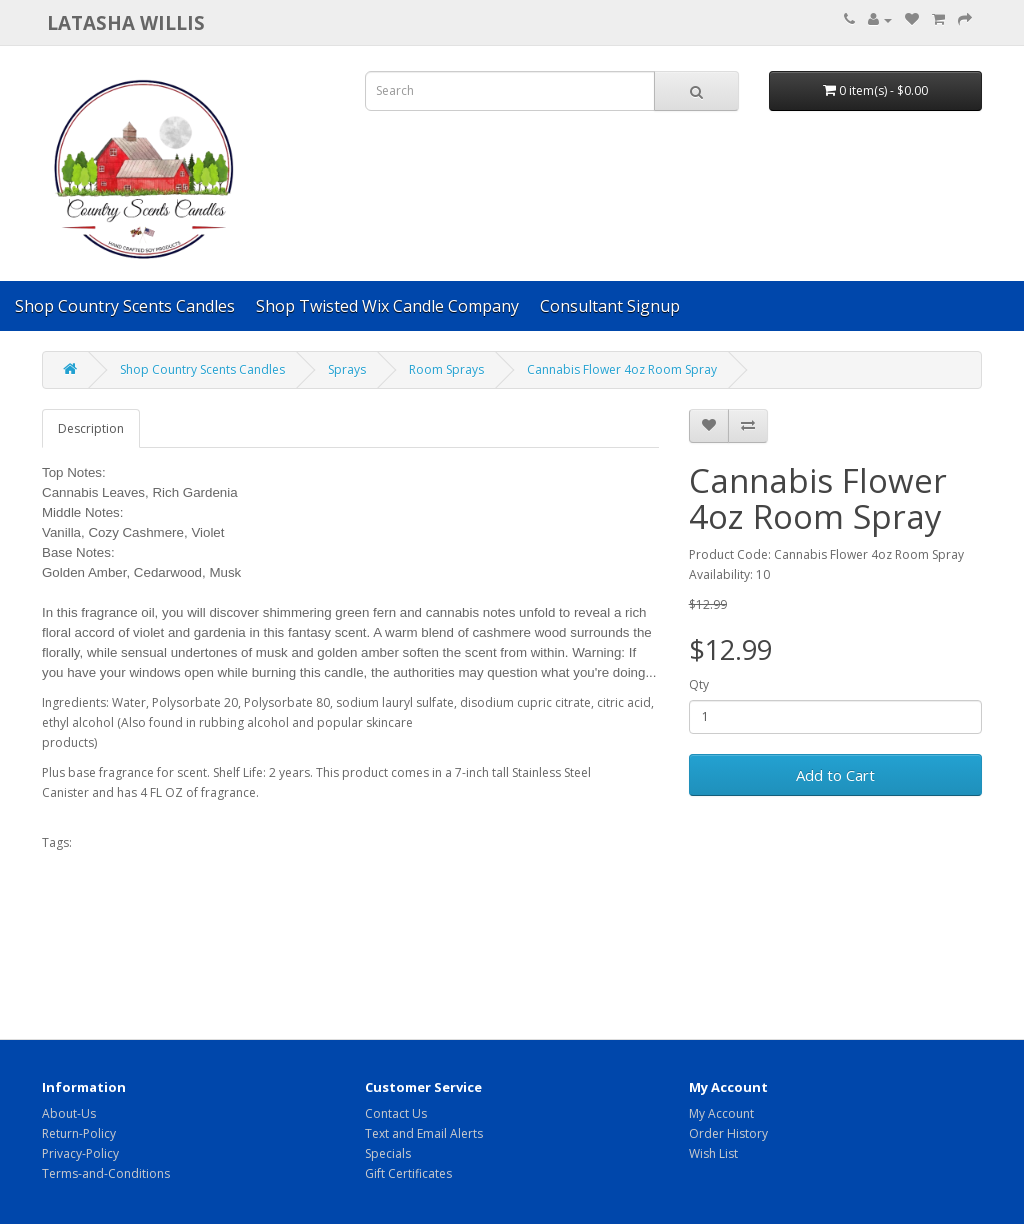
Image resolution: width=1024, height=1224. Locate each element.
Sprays (347, 369)
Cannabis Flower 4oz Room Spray (622, 369)
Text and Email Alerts (424, 1133)
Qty (699, 684)
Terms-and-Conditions (106, 1173)
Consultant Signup (610, 306)
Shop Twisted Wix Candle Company (387, 306)
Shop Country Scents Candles (125, 306)
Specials (388, 1153)
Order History (728, 1133)
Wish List (713, 1153)
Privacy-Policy (80, 1153)
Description (91, 428)
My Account (721, 1113)
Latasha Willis (126, 22)
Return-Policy (79, 1133)
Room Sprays (446, 369)
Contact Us (396, 1113)
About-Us (69, 1113)
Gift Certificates (408, 1173)
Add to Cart (835, 775)
